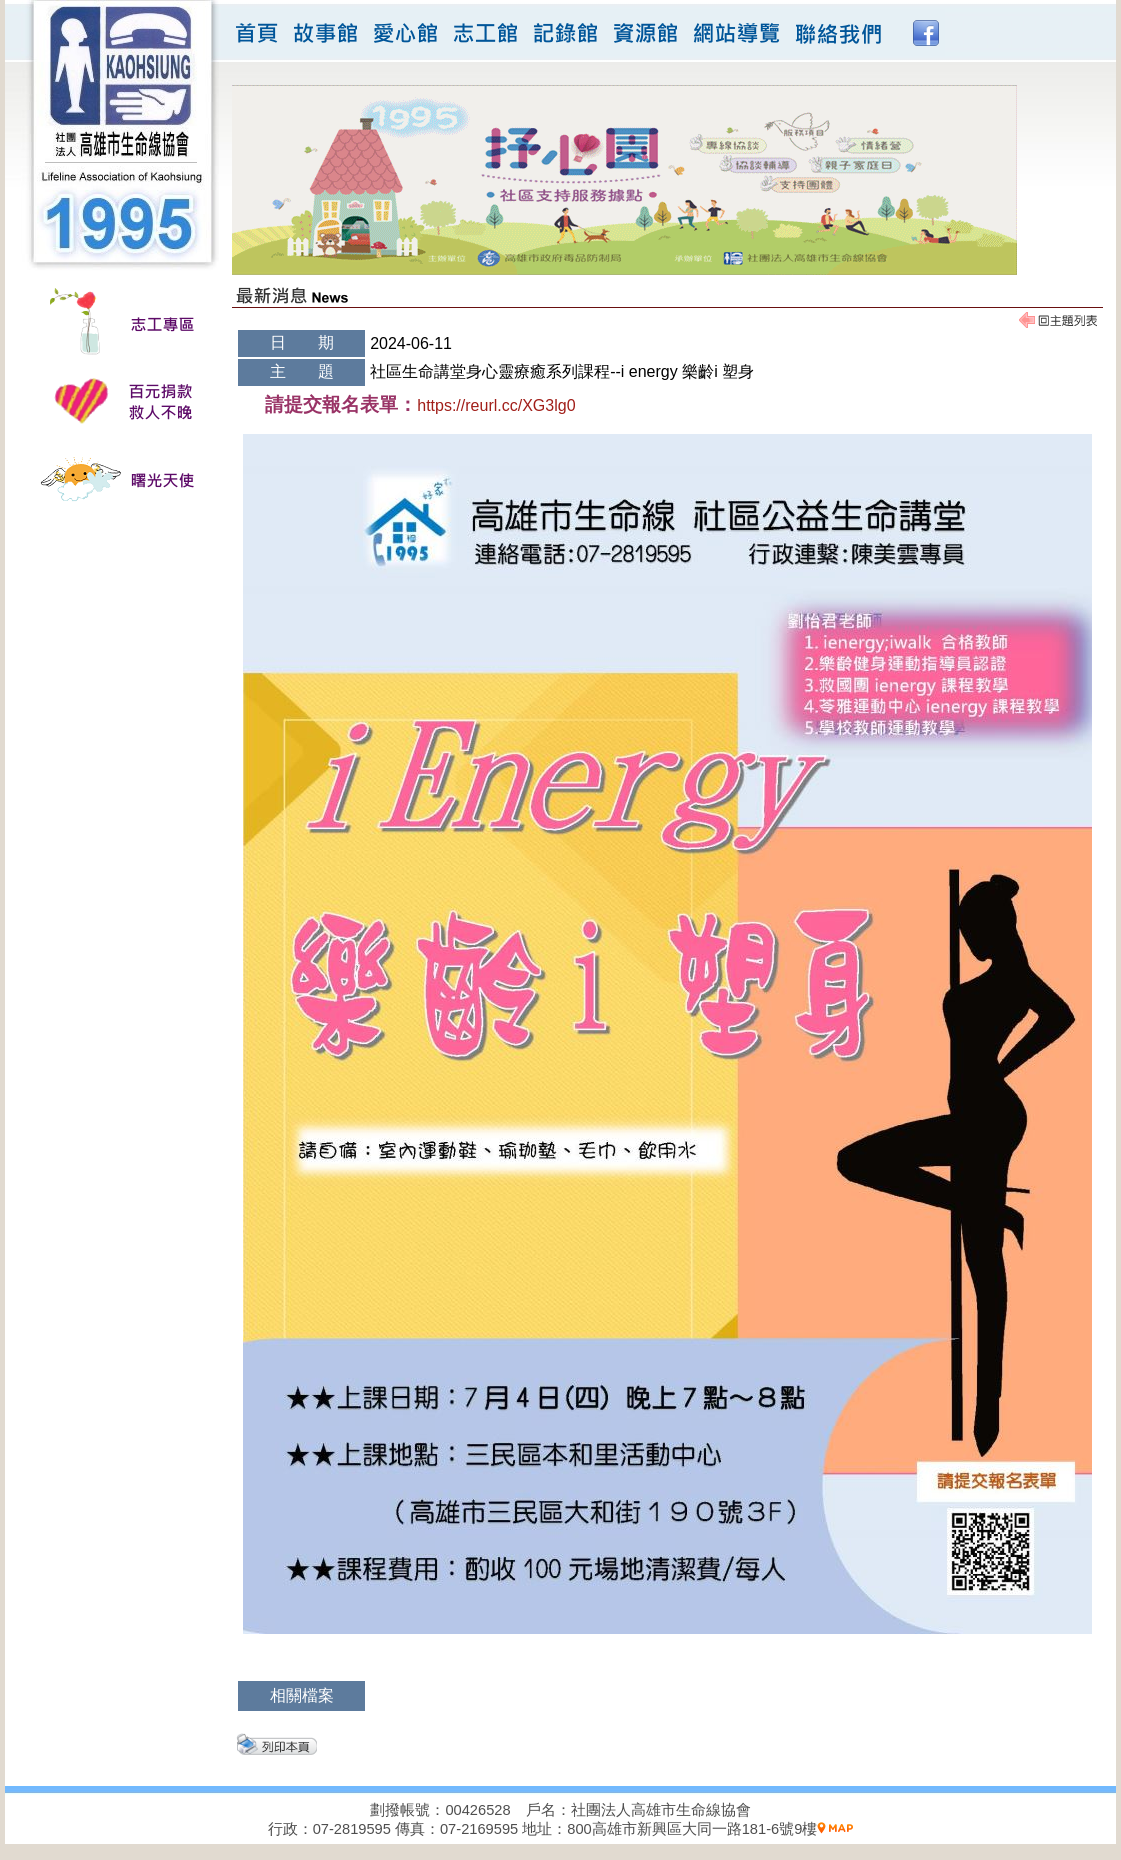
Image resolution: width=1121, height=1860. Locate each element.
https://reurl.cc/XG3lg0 (496, 405)
